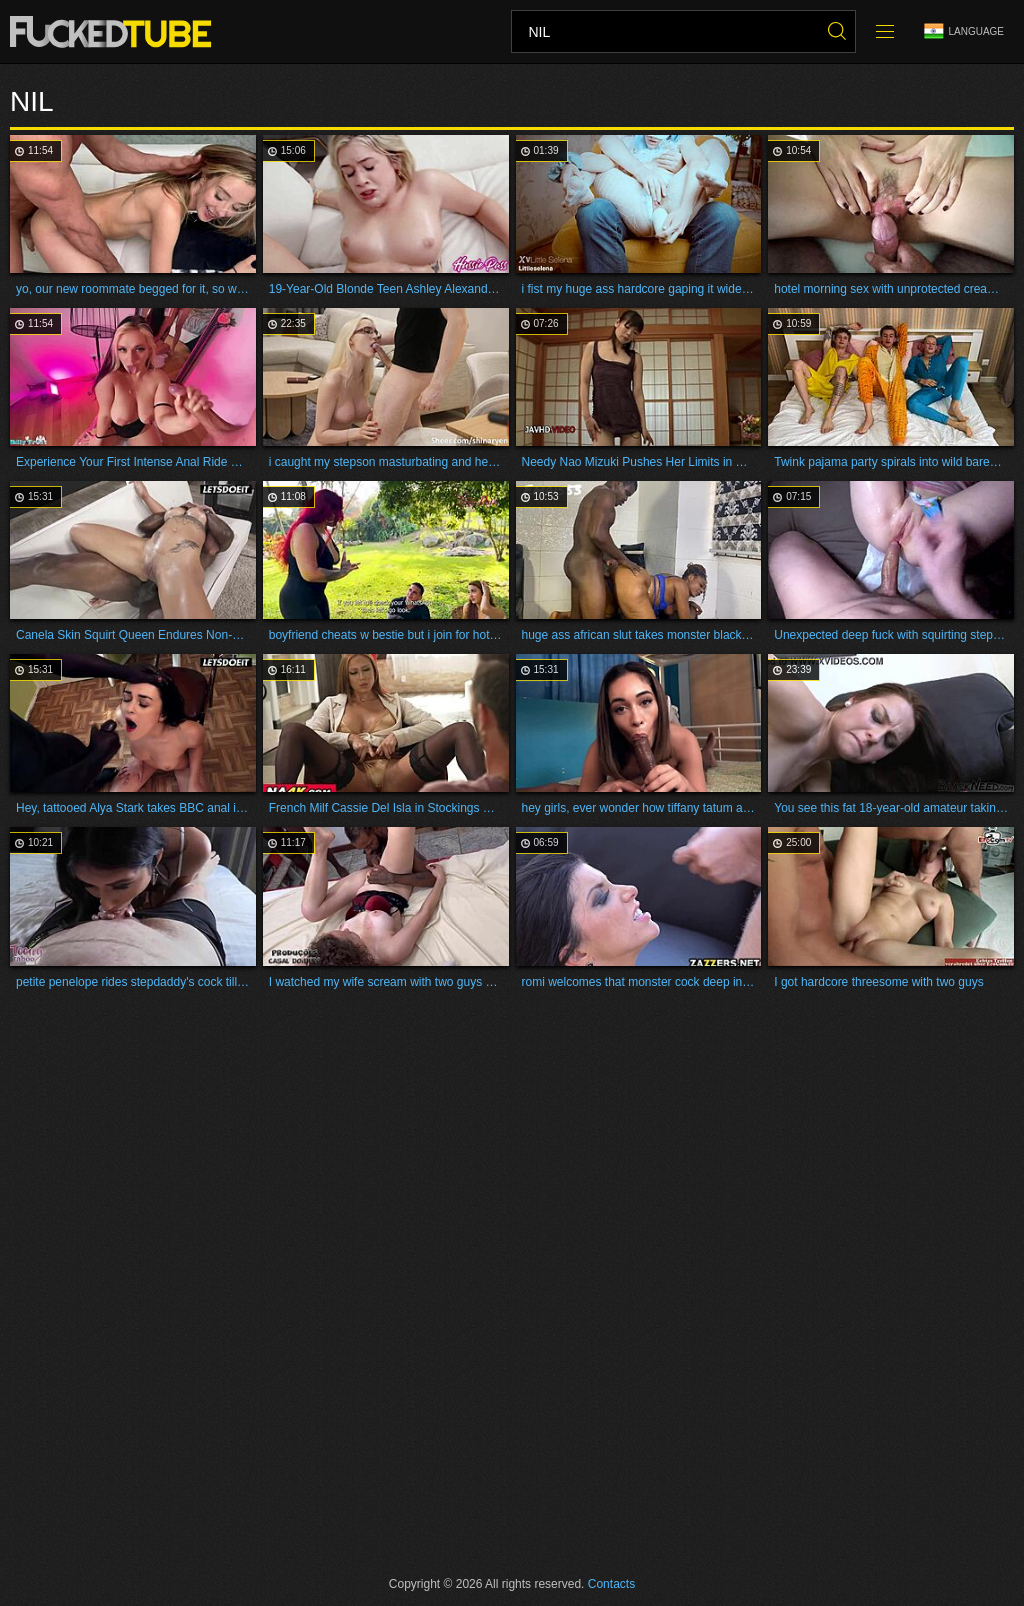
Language (964, 31)
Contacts (611, 1584)
